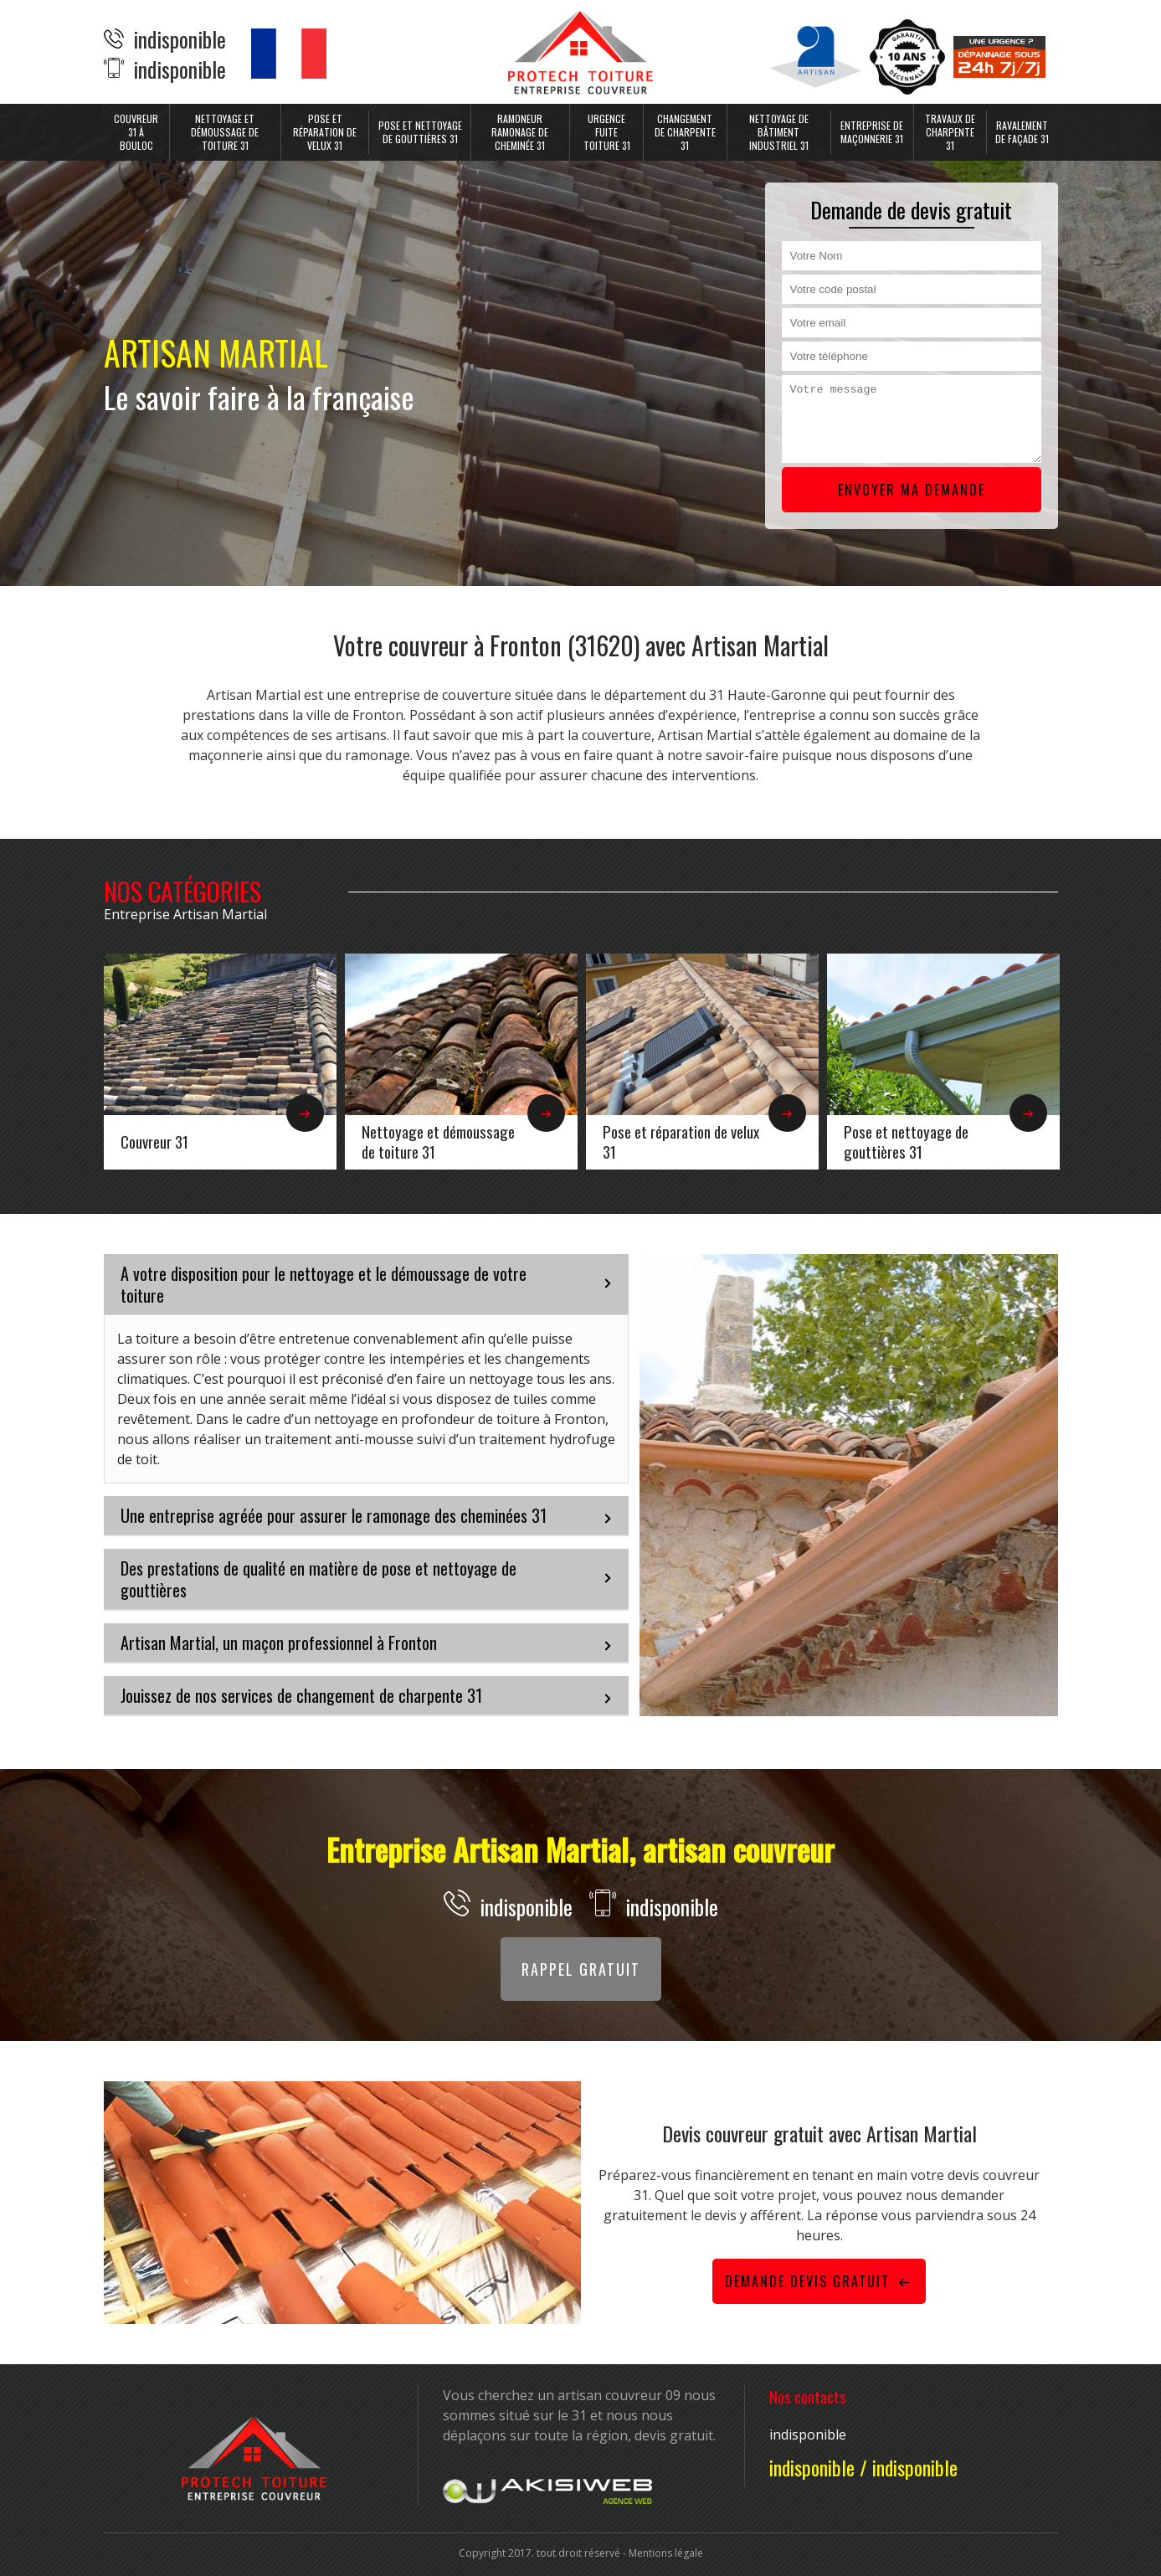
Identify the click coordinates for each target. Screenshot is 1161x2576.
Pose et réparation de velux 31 (325, 131)
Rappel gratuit (580, 1969)
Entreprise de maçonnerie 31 (871, 132)
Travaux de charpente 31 (950, 131)
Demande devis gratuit (819, 2281)
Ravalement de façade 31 (1022, 132)
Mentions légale (666, 2553)
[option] (220, 1061)
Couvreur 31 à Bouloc (136, 131)
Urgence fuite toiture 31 (606, 131)
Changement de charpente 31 (685, 131)
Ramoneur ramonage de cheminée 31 (519, 131)
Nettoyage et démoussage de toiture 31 (225, 131)
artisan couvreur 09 (619, 2395)
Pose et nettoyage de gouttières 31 (420, 132)
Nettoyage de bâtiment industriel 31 (779, 131)
